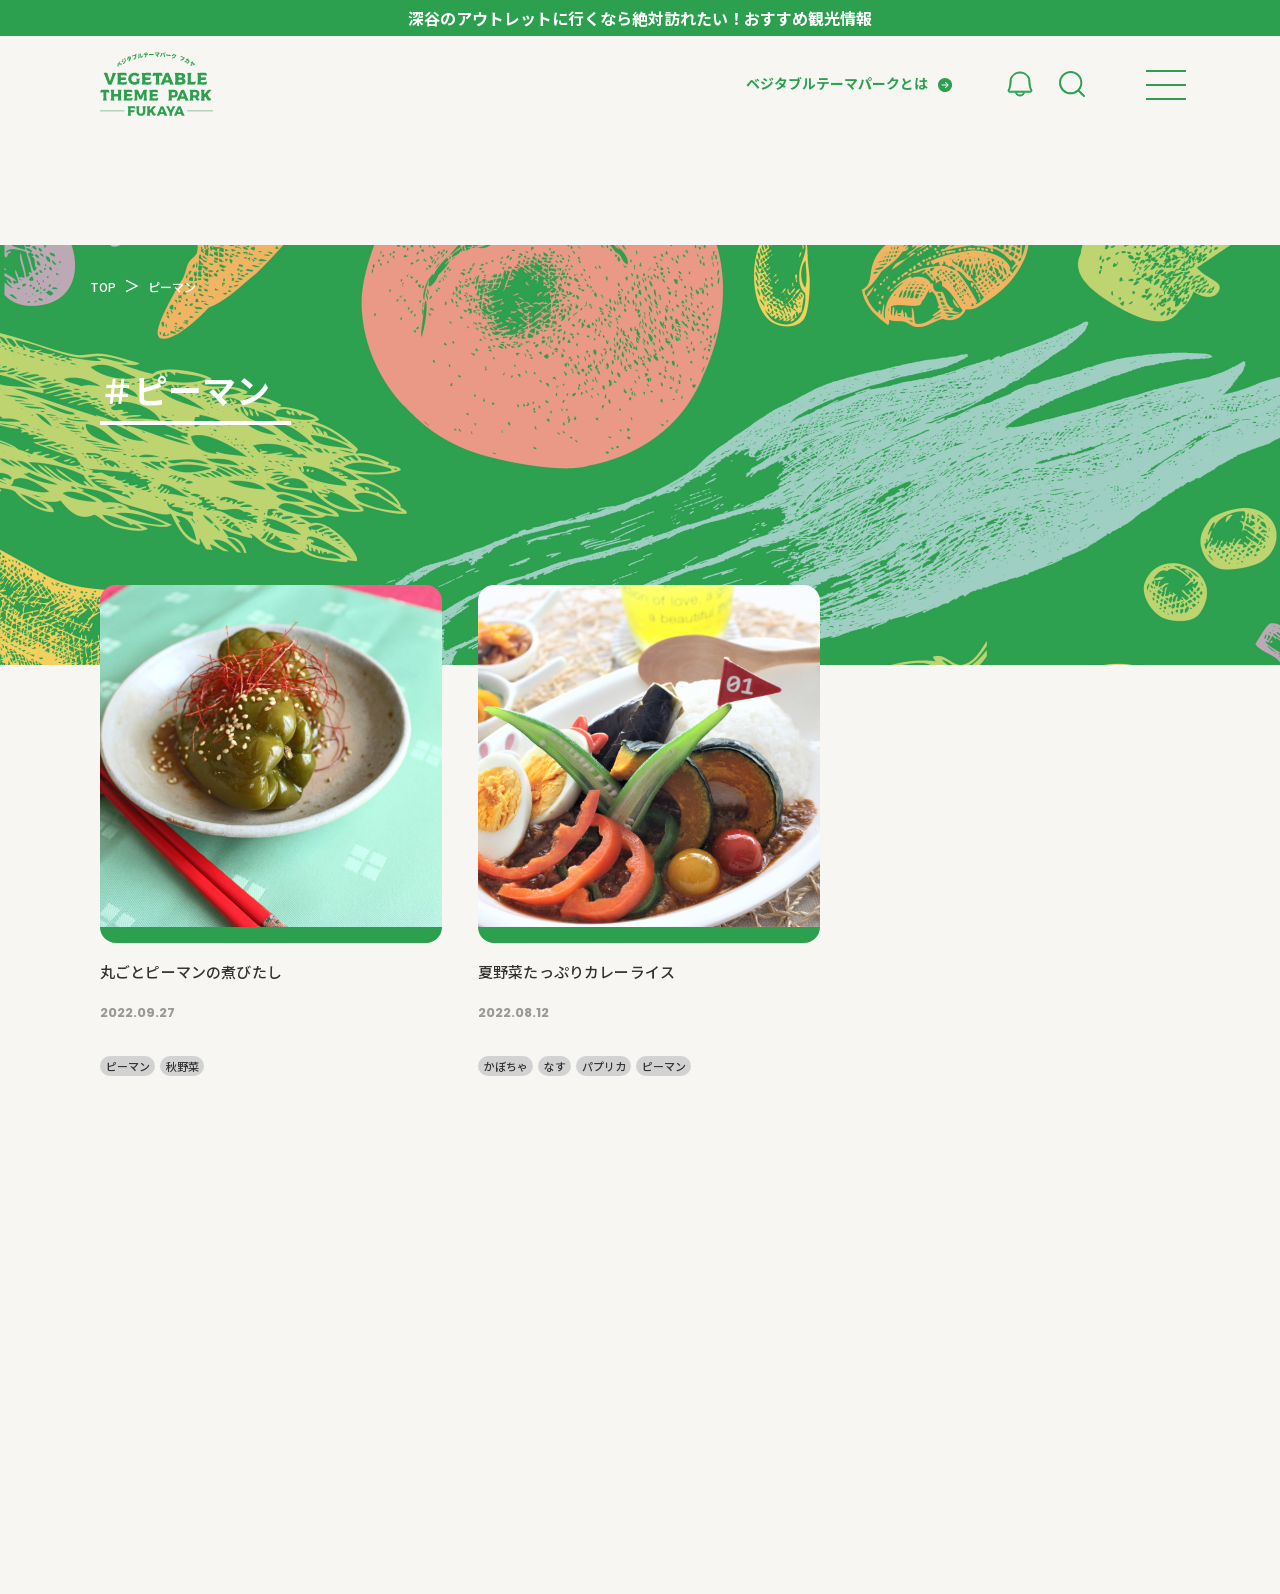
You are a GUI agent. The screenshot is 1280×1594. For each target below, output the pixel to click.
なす (555, 1066)
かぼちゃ (506, 1066)
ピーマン (128, 1066)
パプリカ (604, 1066)
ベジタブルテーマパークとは (837, 83)
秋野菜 (182, 1066)
